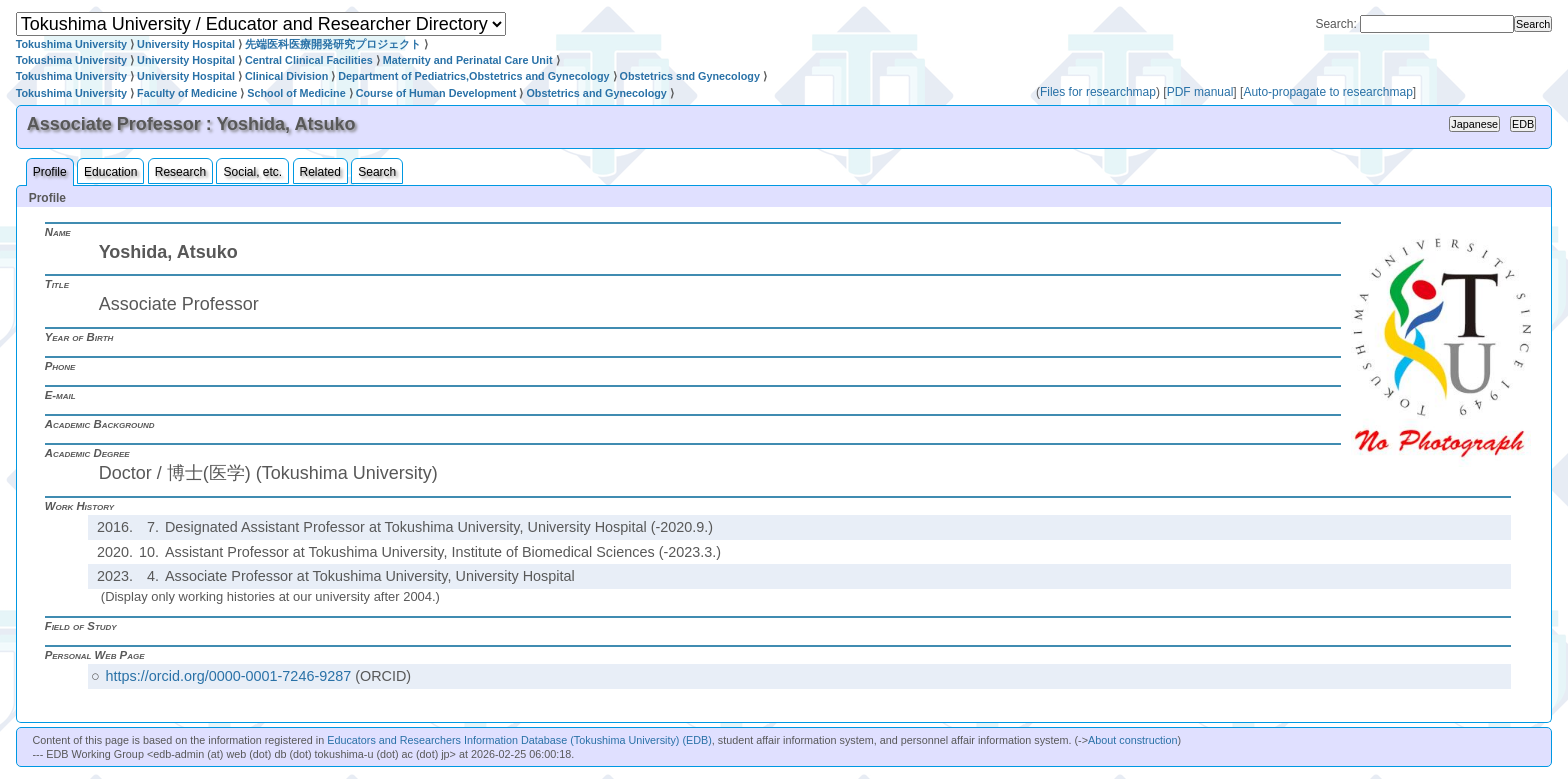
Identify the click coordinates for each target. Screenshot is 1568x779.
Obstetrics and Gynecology (596, 93)
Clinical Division (286, 76)
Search (377, 172)
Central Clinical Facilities (309, 60)
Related (320, 172)
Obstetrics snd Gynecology (690, 76)
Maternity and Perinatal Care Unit (468, 60)
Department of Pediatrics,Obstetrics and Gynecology (473, 76)
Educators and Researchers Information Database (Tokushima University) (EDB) (519, 740)
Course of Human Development (436, 93)
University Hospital (186, 44)
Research (180, 172)
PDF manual (1200, 92)
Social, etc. (252, 172)
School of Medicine (296, 93)
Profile (50, 172)
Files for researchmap (1098, 92)
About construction (1132, 740)
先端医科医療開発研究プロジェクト (333, 44)
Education (110, 172)
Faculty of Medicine (187, 93)
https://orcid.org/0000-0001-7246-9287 (229, 676)
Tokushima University (71, 44)
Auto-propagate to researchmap (1327, 92)
